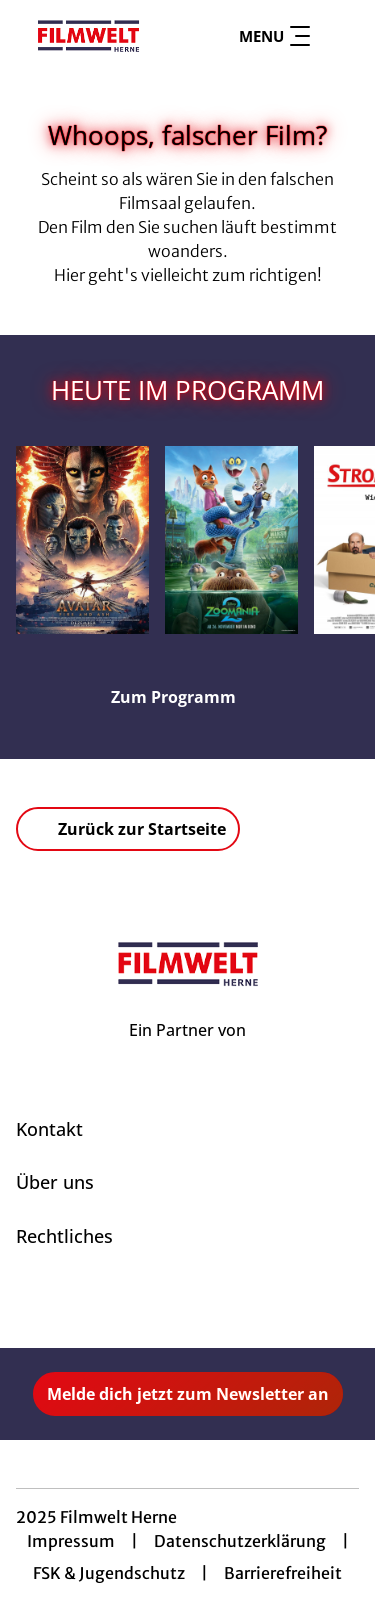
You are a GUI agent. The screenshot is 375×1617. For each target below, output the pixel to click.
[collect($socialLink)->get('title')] (166, 1304)
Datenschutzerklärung (240, 1541)
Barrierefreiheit (283, 1573)
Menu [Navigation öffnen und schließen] (274, 36)
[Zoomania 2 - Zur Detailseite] (231, 540)
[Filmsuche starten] (339, 36)
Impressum (71, 1541)
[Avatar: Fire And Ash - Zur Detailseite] (82, 540)
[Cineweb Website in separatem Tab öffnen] (187, 1051)
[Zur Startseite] (88, 36)
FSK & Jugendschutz (109, 1573)
